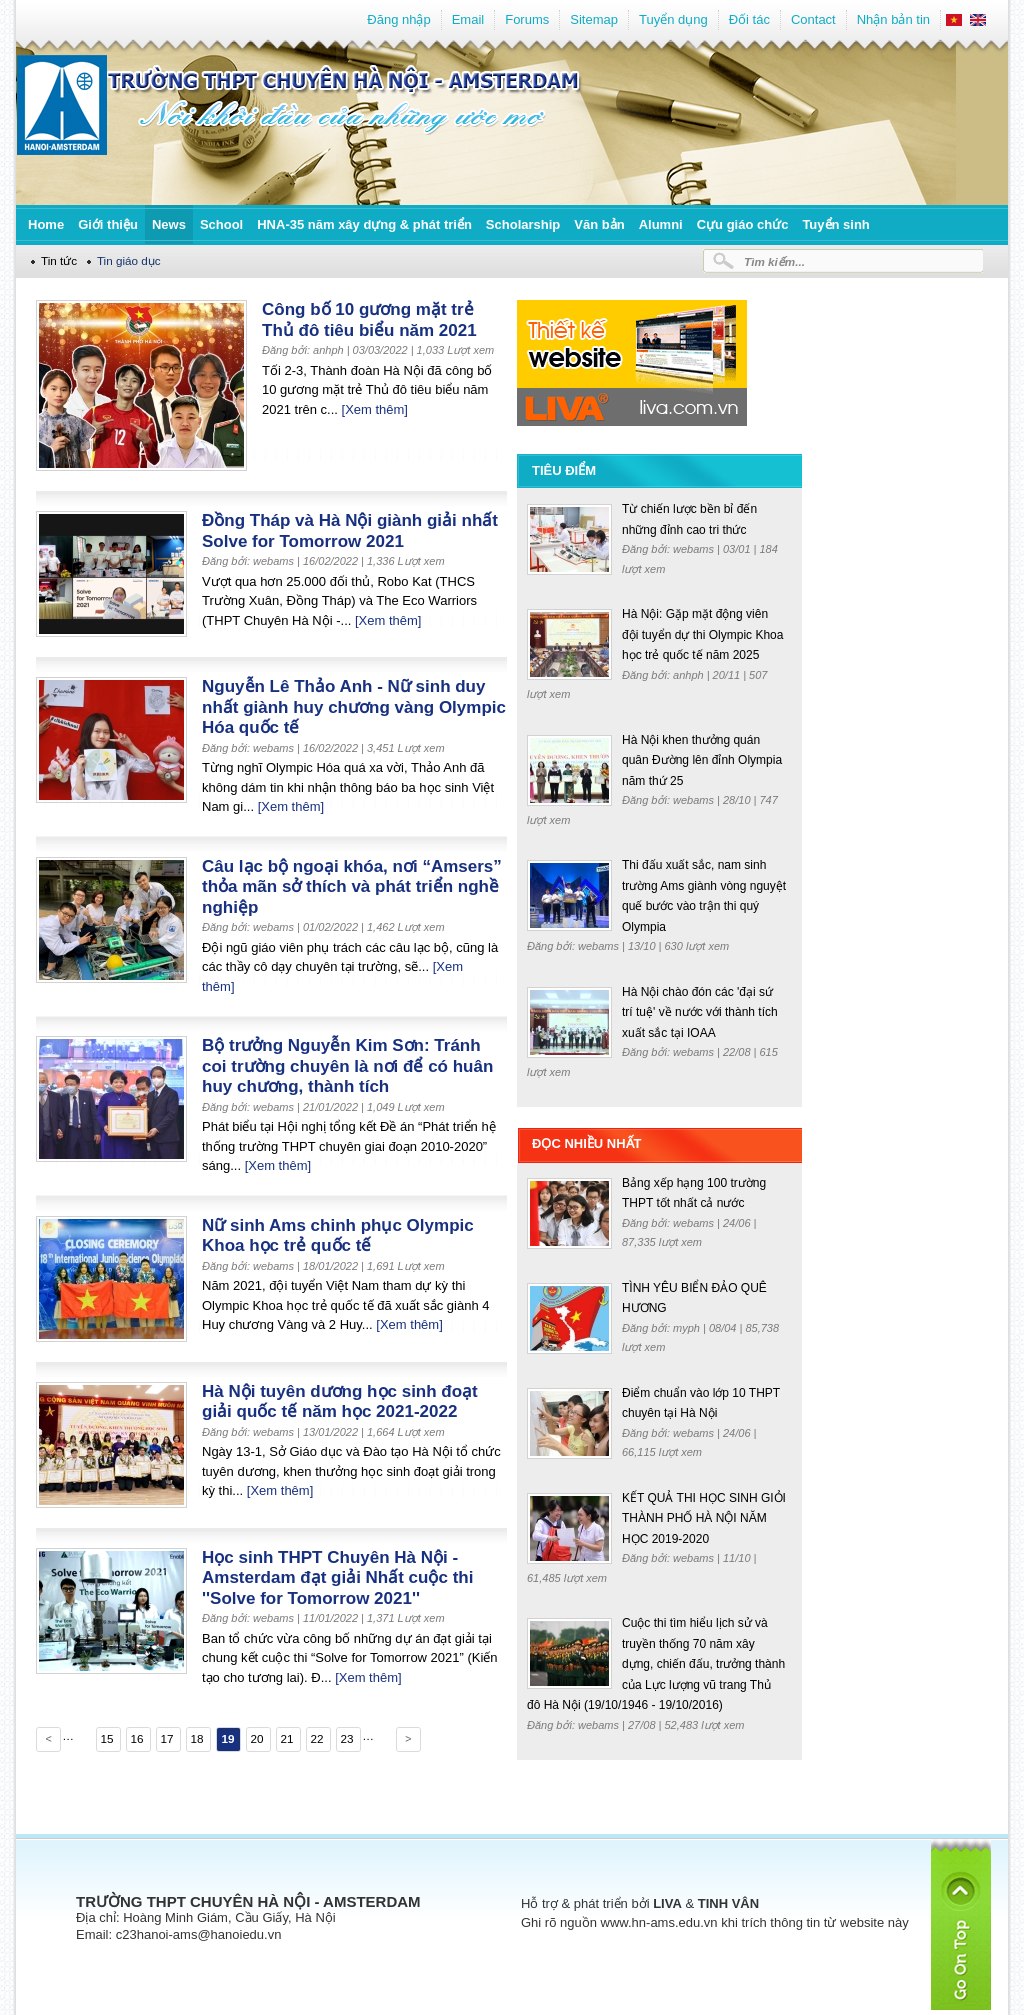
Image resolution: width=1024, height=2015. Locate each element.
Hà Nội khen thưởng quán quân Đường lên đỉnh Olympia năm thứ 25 (702, 760)
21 (286, 1738)
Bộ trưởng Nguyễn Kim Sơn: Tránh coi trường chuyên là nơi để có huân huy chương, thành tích (347, 1066)
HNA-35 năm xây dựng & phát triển (364, 224)
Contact (813, 19)
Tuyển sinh (835, 224)
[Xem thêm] (375, 409)
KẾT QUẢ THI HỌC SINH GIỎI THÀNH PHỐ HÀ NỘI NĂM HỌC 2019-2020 (704, 1518)
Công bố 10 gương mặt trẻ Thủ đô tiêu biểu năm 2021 (369, 320)
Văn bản (599, 224)
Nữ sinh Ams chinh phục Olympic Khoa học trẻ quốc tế (338, 1236)
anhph (690, 675)
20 (256, 1738)
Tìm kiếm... (774, 261)
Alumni (661, 224)
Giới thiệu (108, 224)
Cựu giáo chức (743, 224)
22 (316, 1738)
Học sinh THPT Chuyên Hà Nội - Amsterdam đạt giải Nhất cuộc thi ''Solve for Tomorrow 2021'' (337, 1578)
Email (468, 19)
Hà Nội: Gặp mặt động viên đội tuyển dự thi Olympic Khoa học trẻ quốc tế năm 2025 (702, 634)
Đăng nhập (398, 19)
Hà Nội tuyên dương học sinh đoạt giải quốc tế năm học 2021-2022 (340, 1402)
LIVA (667, 1903)
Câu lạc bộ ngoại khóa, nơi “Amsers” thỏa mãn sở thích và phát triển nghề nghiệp (352, 887)
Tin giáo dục (129, 260)
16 (136, 1738)
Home (46, 224)
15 (106, 1738)
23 (346, 1738)
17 (166, 1738)
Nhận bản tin (893, 19)
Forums (527, 19)
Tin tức (59, 260)
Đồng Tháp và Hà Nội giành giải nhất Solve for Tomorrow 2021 (350, 531)
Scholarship (523, 224)
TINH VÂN (728, 1903)
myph (688, 1328)
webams (695, 549)
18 (196, 1738)
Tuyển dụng (673, 19)
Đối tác (749, 19)
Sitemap (594, 19)
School (221, 224)
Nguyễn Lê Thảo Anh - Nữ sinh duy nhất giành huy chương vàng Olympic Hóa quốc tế (354, 707)
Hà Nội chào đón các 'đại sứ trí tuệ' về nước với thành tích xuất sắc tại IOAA (700, 1012)
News (169, 224)
